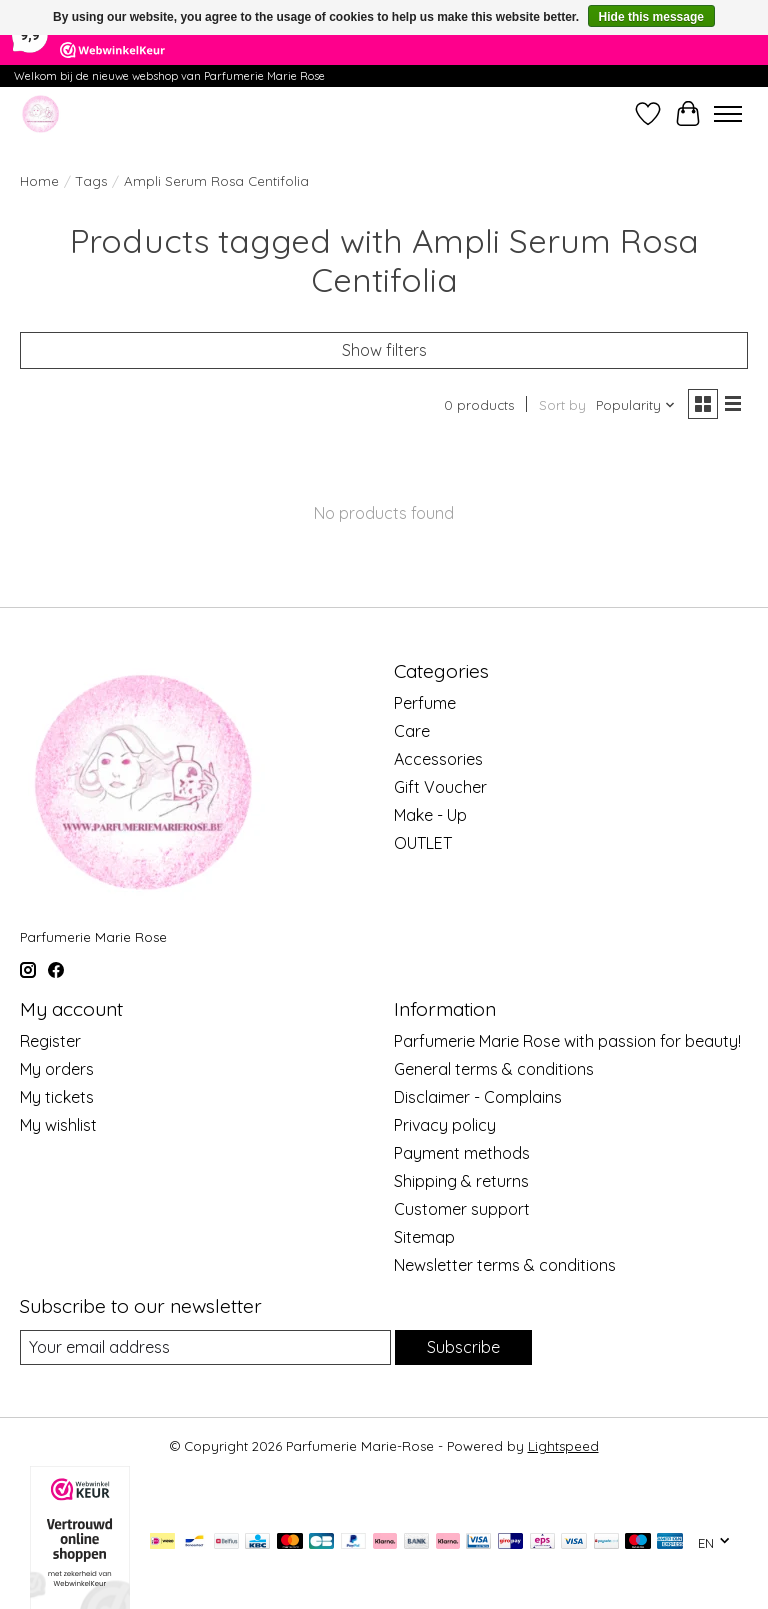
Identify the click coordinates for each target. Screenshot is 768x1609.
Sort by (562, 405)
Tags (91, 181)
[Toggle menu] (728, 114)
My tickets (57, 1097)
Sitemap (424, 1237)
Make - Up (430, 815)
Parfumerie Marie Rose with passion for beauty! (567, 1041)
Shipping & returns (461, 1181)
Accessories (438, 759)
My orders (57, 1069)
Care (412, 731)
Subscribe (463, 1347)
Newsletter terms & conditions (505, 1265)
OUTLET (423, 843)
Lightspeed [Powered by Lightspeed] (563, 1446)
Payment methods (462, 1153)
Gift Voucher (440, 787)
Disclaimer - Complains (478, 1097)
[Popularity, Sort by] (636, 405)
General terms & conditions (494, 1069)
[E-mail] (205, 1347)
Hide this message (651, 17)
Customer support (462, 1209)
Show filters (384, 350)
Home (39, 181)
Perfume (425, 703)
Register (50, 1041)
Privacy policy (445, 1125)
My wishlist (58, 1125)
